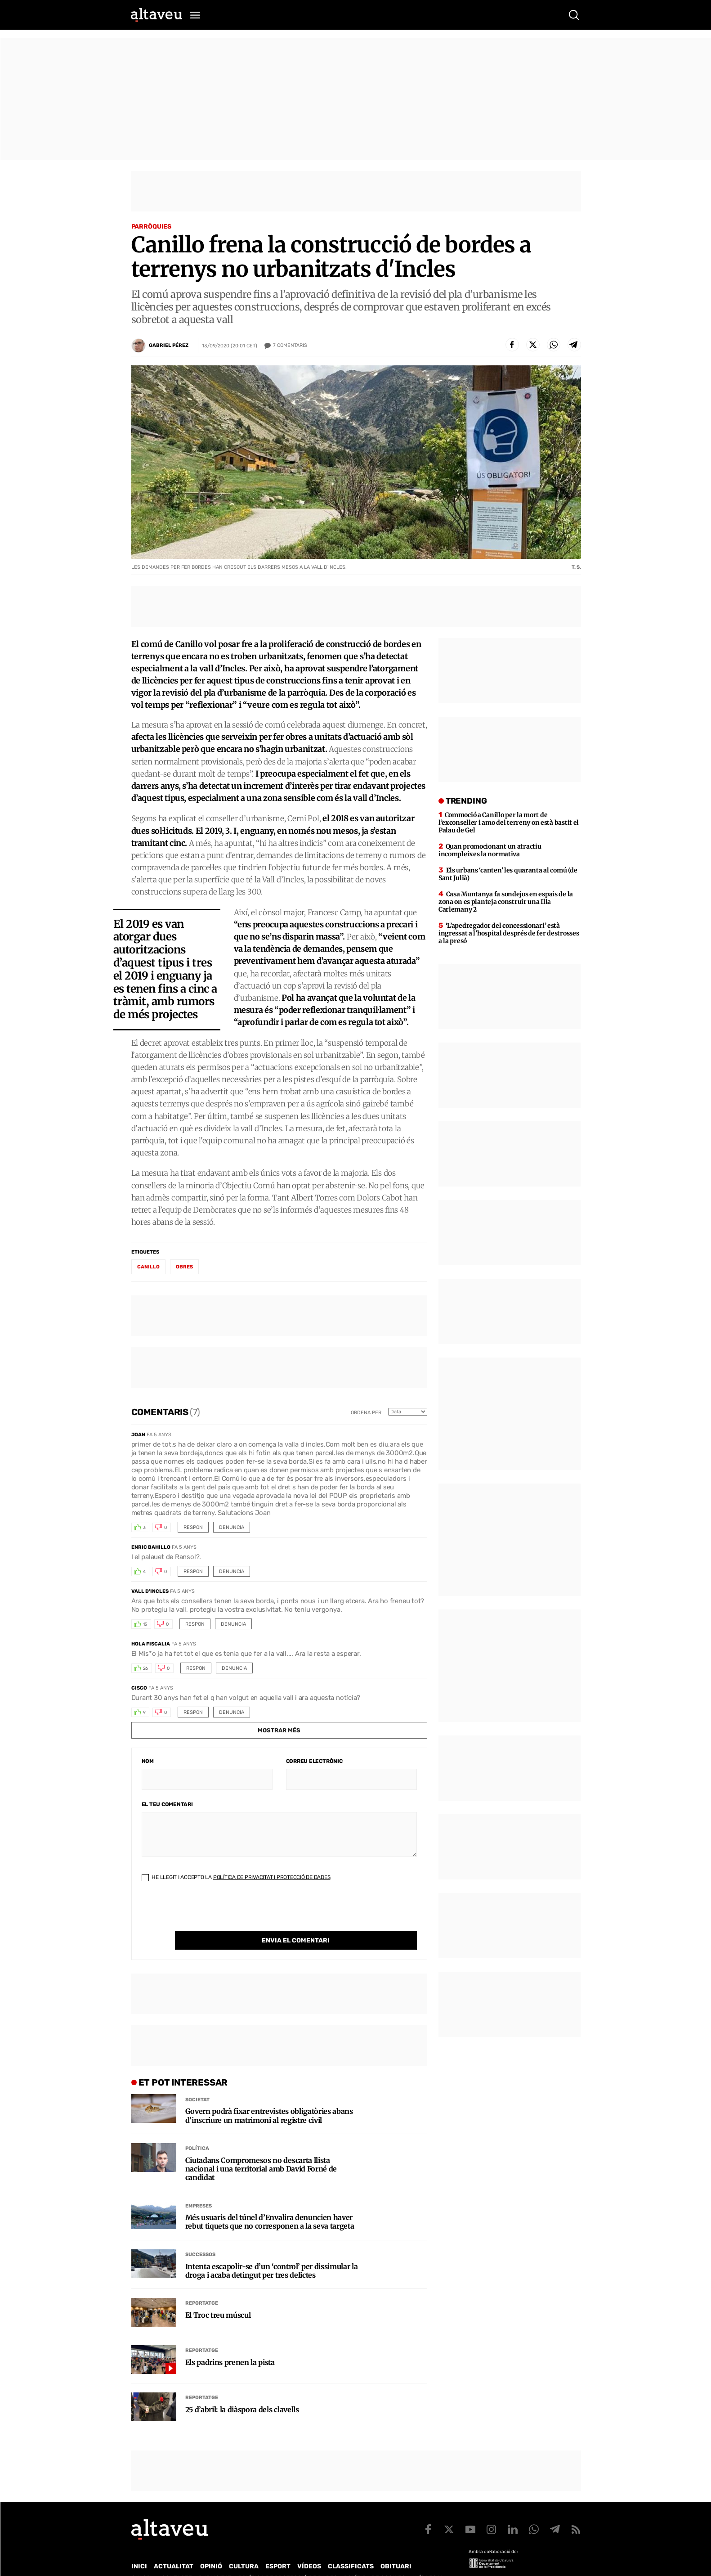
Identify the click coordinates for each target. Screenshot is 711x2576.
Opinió (211, 2548)
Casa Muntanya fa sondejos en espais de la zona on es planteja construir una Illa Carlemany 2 (505, 901)
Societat (197, 2081)
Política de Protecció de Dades (287, 2559)
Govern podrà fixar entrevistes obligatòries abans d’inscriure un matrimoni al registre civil (269, 2097)
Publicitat (215, 2559)
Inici (139, 2548)
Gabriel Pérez (168, 345)
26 (145, 1668)
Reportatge (201, 2285)
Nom (148, 1761)
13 (145, 1624)
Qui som (143, 2559)
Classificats (351, 2548)
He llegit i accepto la (236, 1877)
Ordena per (366, 1413)
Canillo (148, 1267)
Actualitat (173, 2548)
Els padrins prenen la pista (230, 2344)
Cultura (244, 2548)
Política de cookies (374, 2559)
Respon (193, 1527)
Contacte (176, 2559)
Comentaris (290, 345)
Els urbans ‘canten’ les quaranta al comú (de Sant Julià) (507, 874)
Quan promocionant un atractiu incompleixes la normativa (489, 850)
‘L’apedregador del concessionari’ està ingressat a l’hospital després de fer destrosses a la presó (508, 933)
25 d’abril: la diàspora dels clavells (242, 2391)
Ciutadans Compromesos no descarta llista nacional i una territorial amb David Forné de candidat (261, 2150)
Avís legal (428, 2559)
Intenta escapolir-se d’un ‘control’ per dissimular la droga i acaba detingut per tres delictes (271, 2252)
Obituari (395, 2548)
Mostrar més (279, 1730)
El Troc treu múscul (218, 2297)
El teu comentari (167, 1804)
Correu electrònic (314, 1761)
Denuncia (231, 1527)
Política (197, 2130)
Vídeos (309, 2548)
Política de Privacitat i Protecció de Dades (272, 1877)
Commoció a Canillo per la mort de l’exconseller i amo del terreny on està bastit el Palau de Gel (508, 822)
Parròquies (151, 226)
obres (184, 1267)
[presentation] (210, 1913)
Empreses (198, 2187)
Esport (278, 2548)
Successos (200, 2236)
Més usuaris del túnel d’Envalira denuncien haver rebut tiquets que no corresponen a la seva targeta (269, 2203)
